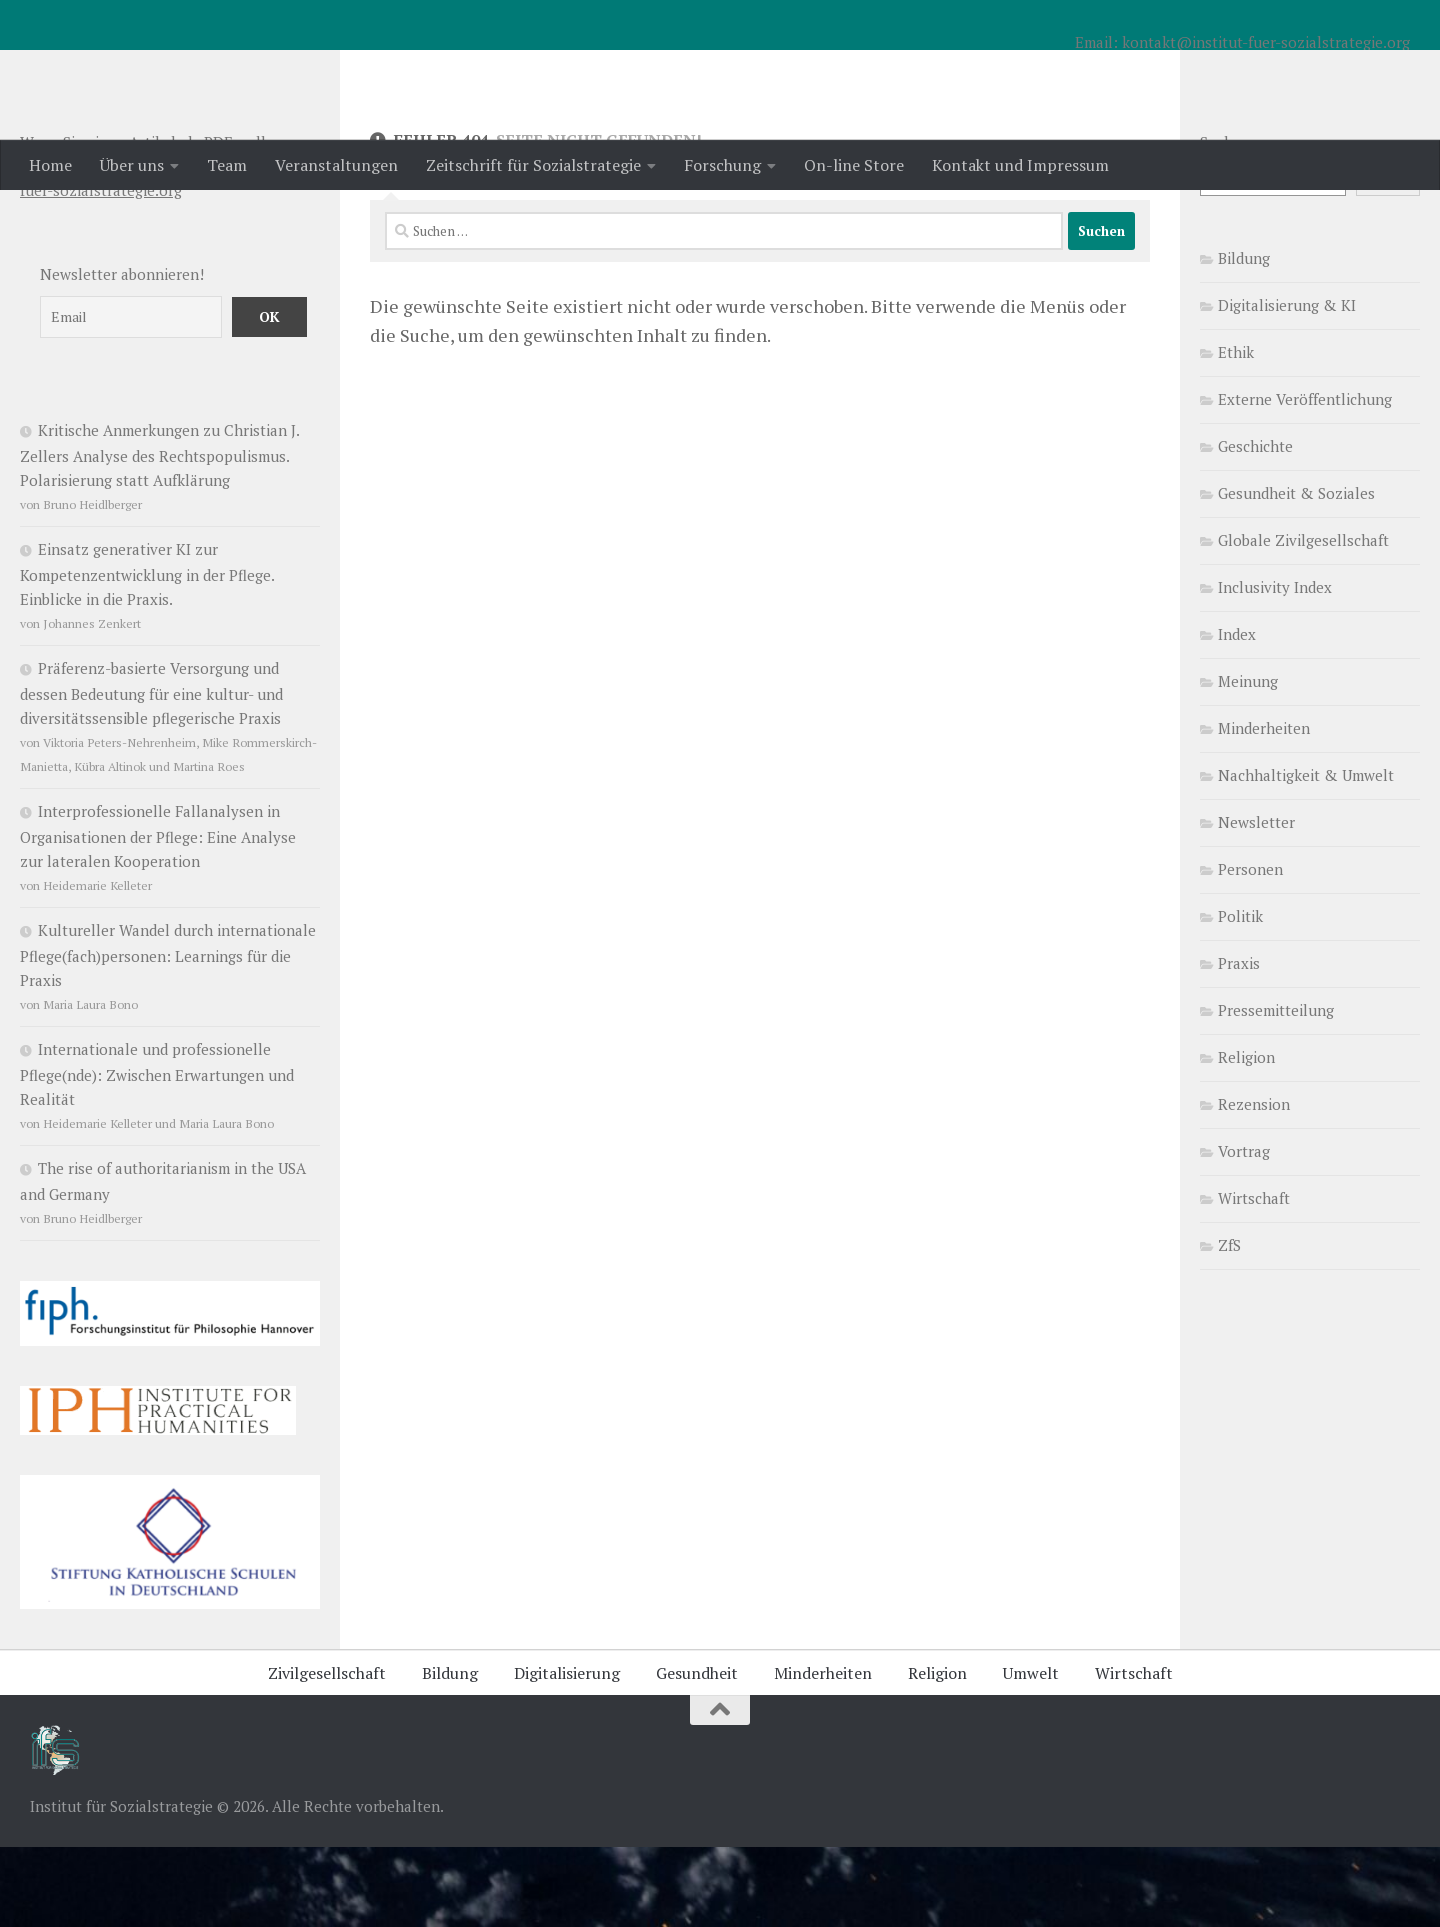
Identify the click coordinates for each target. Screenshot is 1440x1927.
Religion (1246, 1137)
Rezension (1254, 1184)
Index (1237, 714)
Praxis (1239, 1043)
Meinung (1248, 761)
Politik (1240, 996)
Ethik (1236, 432)
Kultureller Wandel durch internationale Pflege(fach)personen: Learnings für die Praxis (168, 1035)
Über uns (132, 165)
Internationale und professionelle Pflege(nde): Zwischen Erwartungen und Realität (157, 1154)
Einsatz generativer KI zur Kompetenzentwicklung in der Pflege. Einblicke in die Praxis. (147, 654)
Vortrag (1244, 1231)
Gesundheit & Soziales (1296, 573)
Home (50, 165)
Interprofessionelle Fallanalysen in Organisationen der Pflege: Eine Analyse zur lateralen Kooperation (158, 916)
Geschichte (1255, 526)
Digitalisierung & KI (1287, 385)
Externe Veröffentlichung (1305, 479)
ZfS (1229, 1325)
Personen (1250, 949)
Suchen (1225, 222)
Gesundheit (697, 1753)
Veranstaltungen (336, 165)
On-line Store (854, 165)
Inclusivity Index (1275, 667)
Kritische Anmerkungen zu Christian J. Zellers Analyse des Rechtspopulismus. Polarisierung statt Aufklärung (159, 535)
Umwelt (1031, 1753)
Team (227, 165)
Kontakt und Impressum (1020, 165)
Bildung (1244, 338)
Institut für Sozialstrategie (291, 69)
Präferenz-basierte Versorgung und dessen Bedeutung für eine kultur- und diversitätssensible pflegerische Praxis (151, 773)
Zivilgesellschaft (327, 1753)
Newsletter (1256, 902)
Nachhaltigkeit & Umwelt (1306, 855)
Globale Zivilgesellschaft (1303, 620)
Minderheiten (1264, 808)
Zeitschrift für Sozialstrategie (533, 165)
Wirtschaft (1254, 1278)
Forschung (722, 165)
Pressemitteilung (1276, 1090)
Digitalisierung (567, 1753)
